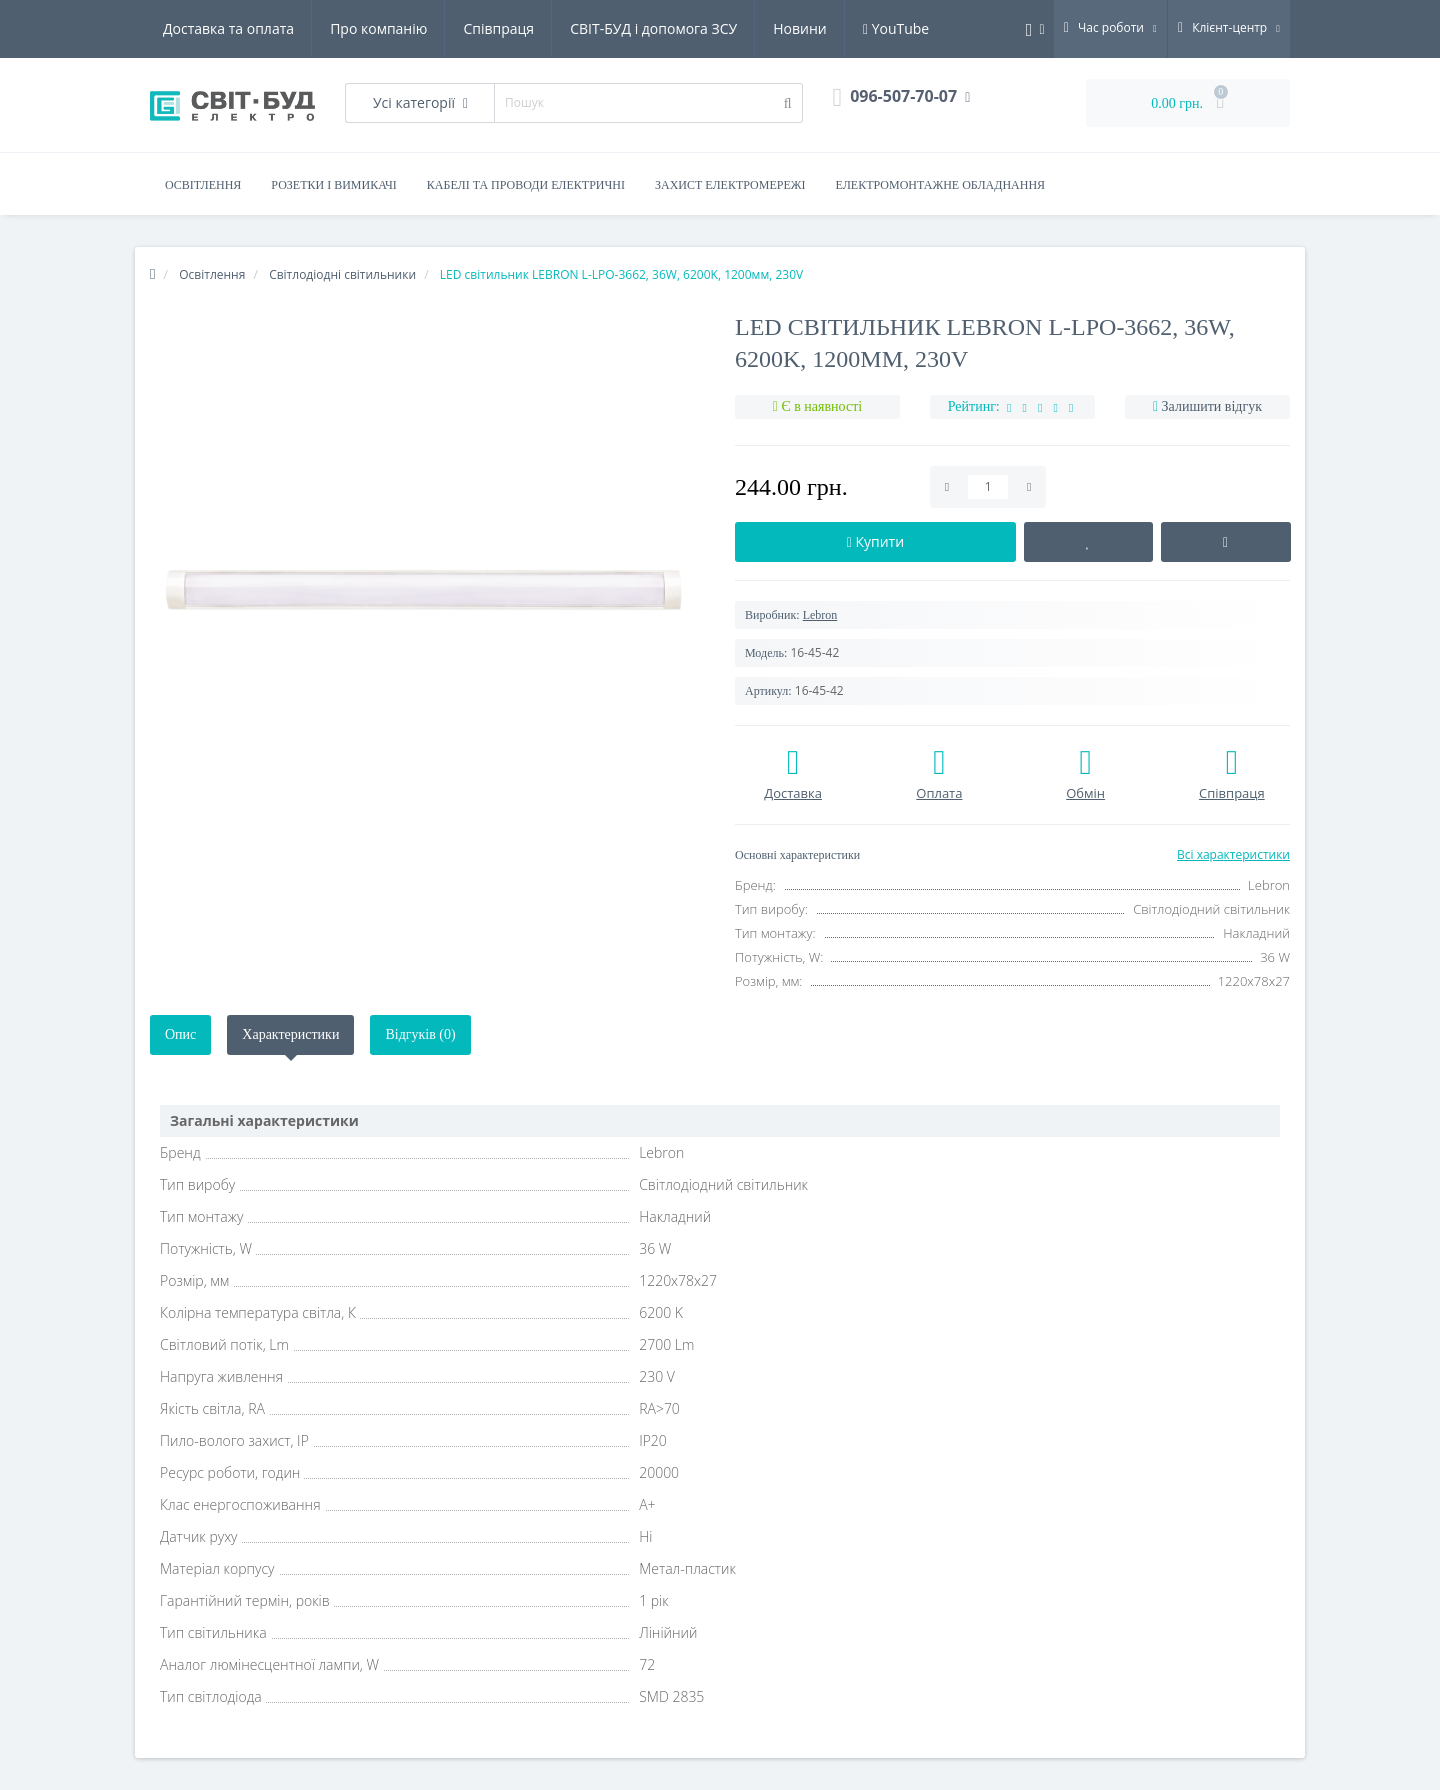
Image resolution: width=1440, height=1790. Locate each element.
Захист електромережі (730, 185)
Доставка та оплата (228, 28)
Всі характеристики (1233, 854)
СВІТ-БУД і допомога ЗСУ (653, 28)
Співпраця (498, 28)
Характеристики (290, 1034)
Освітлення (203, 185)
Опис (180, 1034)
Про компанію (378, 28)
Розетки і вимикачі (333, 185)
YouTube (896, 28)
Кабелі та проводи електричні (526, 185)
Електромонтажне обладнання (941, 185)
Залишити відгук (1212, 406)
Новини (799, 28)
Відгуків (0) (420, 1034)
